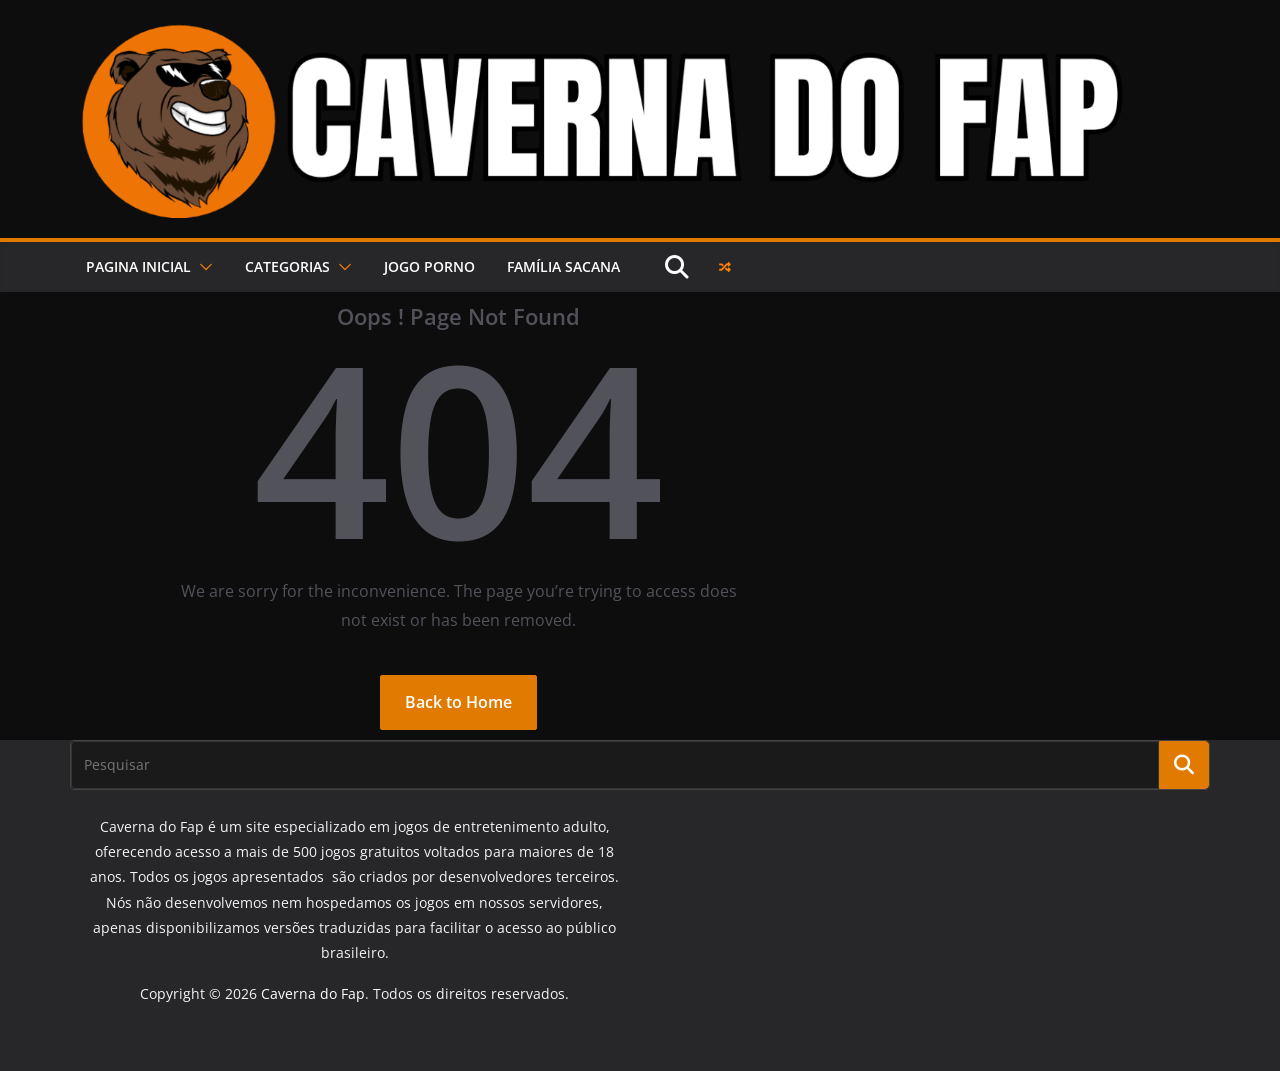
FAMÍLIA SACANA (563, 266)
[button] (202, 267)
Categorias (287, 266)
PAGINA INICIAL (138, 266)
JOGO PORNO (429, 266)
